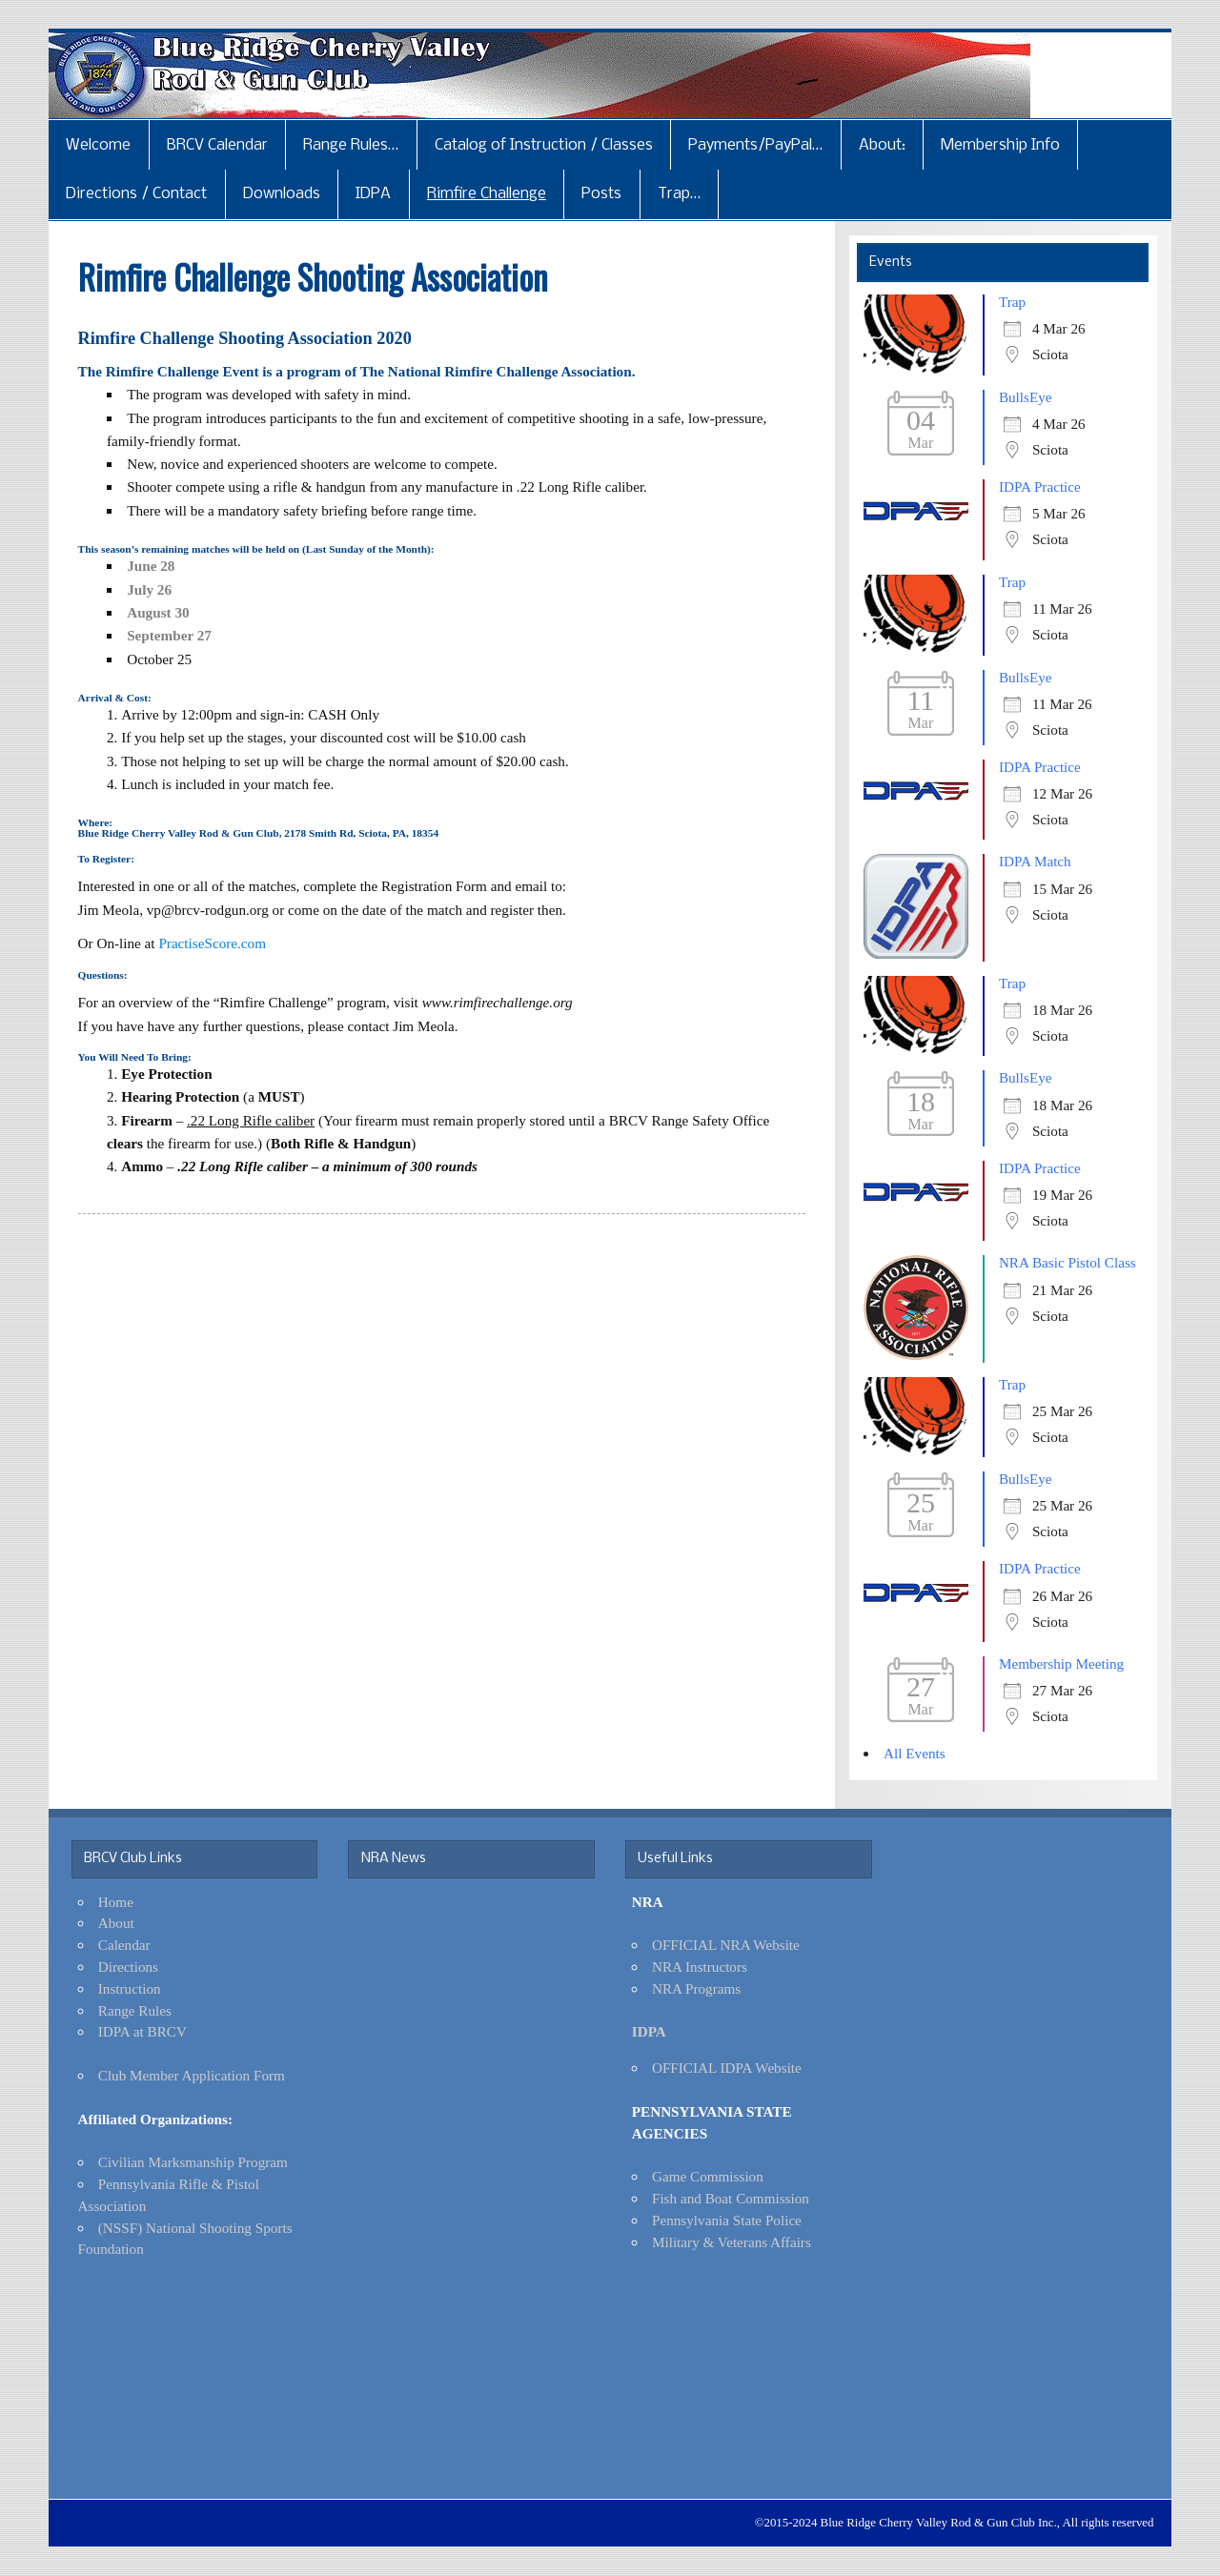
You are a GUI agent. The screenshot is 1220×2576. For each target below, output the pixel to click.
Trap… (679, 194)
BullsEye (1025, 397)
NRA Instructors (699, 1966)
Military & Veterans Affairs (731, 2242)
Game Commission (707, 2176)
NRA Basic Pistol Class (1067, 1262)
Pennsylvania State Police (727, 2220)
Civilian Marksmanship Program (193, 2162)
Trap (1012, 302)
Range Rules (135, 2010)
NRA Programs (696, 1988)
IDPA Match (1035, 861)
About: (882, 145)
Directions (128, 1966)
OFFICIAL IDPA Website (727, 2067)
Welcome (98, 145)
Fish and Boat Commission (730, 2198)
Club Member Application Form (191, 2075)
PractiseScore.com (212, 943)
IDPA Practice (1040, 486)
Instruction (129, 1988)
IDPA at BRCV (142, 2031)
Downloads (281, 194)
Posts (601, 194)
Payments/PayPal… (755, 145)
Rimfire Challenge (486, 194)
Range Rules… (350, 145)
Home (115, 1902)
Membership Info (1000, 145)
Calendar (124, 1945)
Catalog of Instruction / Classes (544, 145)
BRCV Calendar (217, 145)
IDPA (373, 194)
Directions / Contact (136, 194)
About (116, 1923)
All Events (915, 1753)
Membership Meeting (1061, 1663)
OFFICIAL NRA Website (726, 1945)
